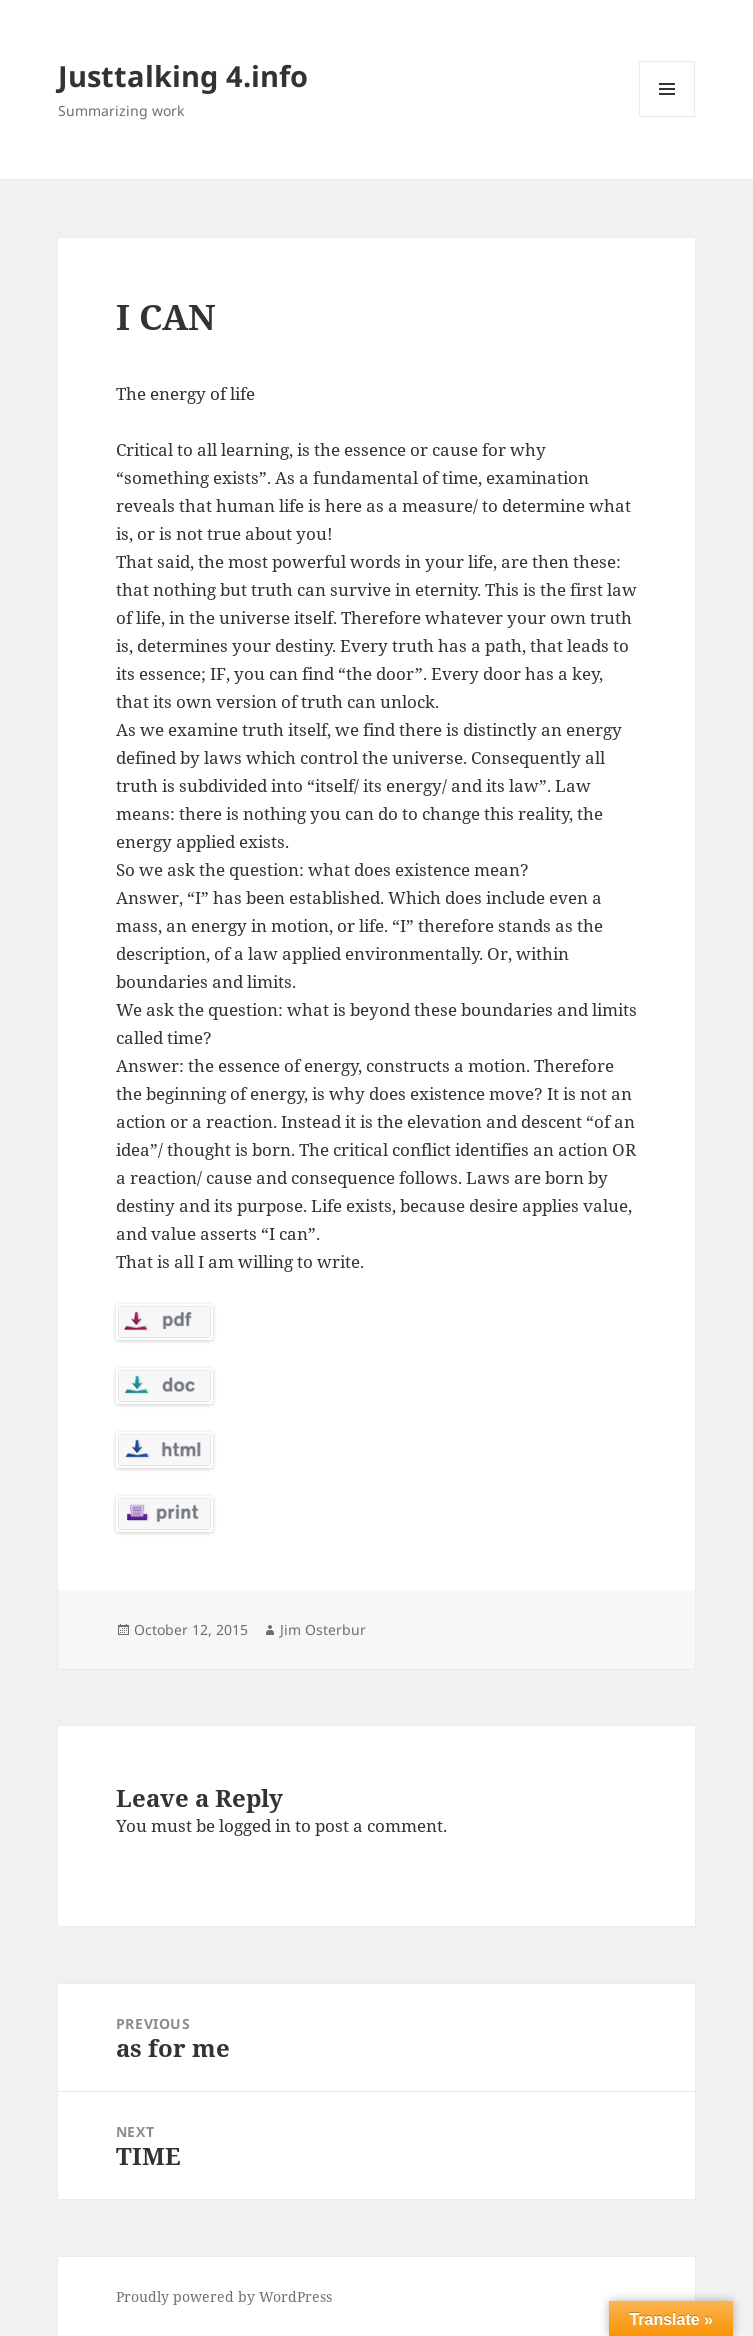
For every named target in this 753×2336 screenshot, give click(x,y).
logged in (255, 1825)
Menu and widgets (667, 116)
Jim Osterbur (323, 1629)
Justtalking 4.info (183, 75)
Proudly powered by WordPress (224, 2296)
